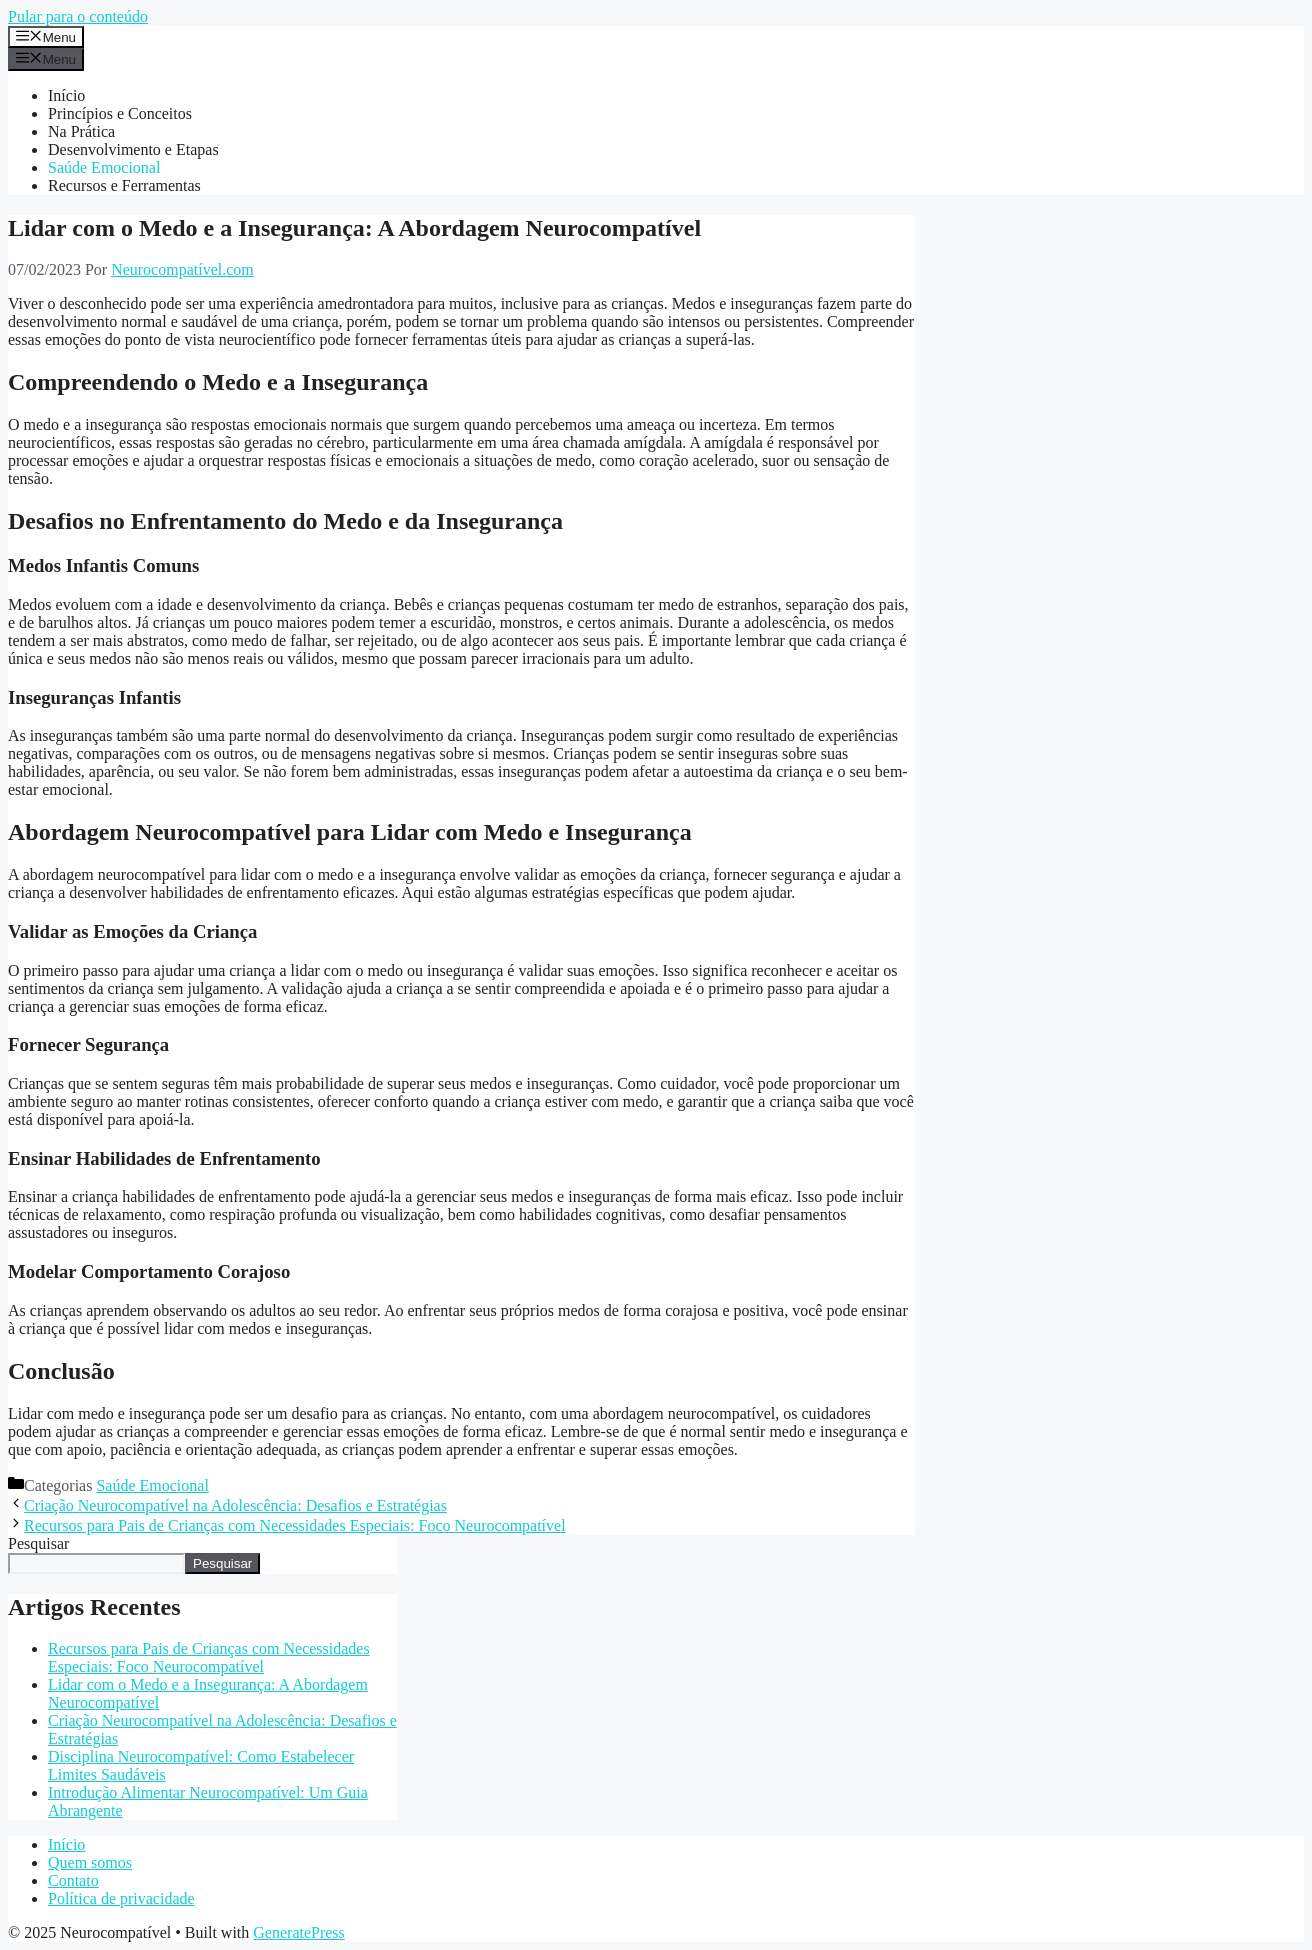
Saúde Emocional (104, 167)
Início (66, 95)
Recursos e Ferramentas (124, 185)
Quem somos (90, 1862)
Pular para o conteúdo (78, 16)
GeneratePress (299, 1932)
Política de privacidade (121, 1898)
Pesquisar (38, 1543)
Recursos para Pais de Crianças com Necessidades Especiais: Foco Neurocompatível (295, 1525)
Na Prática (81, 131)
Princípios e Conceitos (120, 113)
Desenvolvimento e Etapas (133, 149)
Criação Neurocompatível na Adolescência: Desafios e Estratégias (235, 1505)
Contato (73, 1880)
